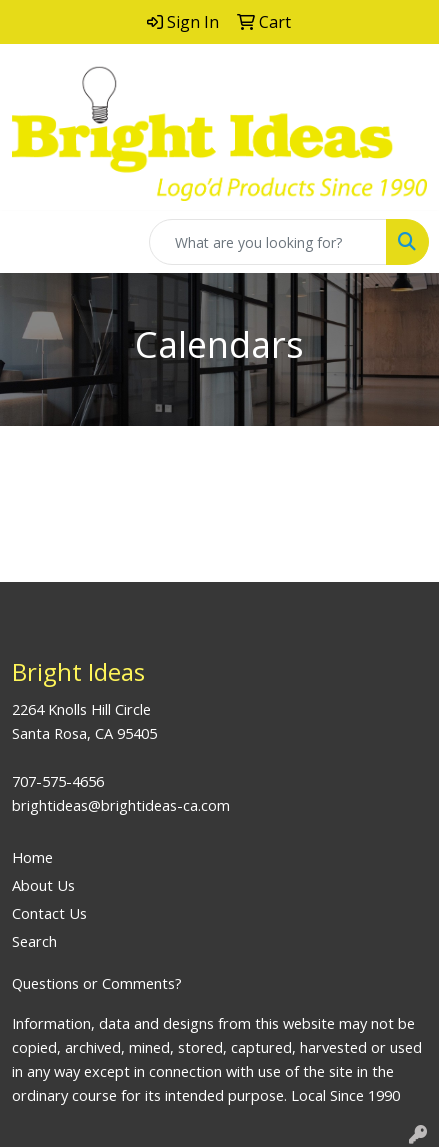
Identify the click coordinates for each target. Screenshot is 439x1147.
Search (34, 941)
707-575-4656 (58, 781)
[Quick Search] (268, 242)
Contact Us (49, 913)
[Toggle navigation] (31, 242)
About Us (43, 885)
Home (32, 857)
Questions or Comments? (97, 983)
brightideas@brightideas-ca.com (121, 805)
